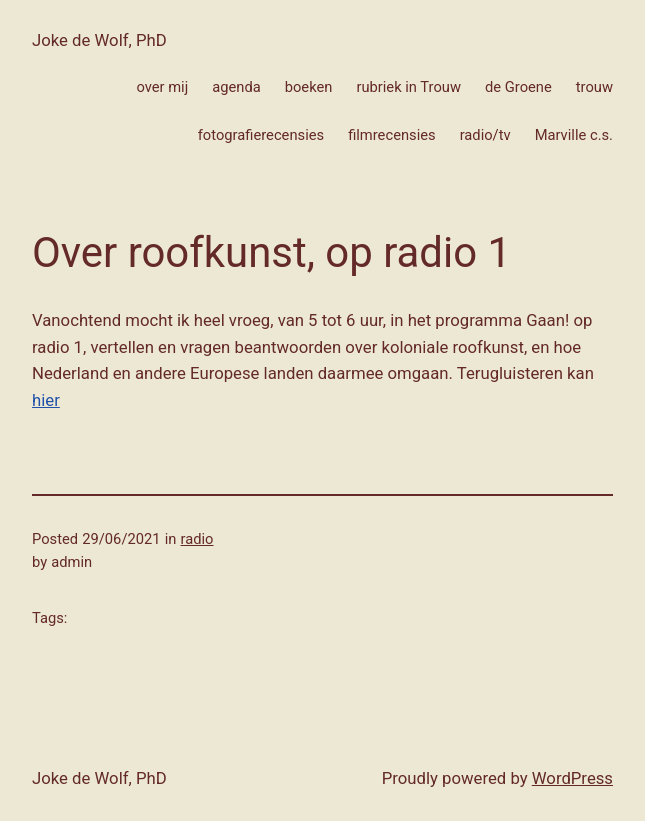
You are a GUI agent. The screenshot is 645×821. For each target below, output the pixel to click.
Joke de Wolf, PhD (99, 40)
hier (46, 400)
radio (197, 539)
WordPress (572, 778)
